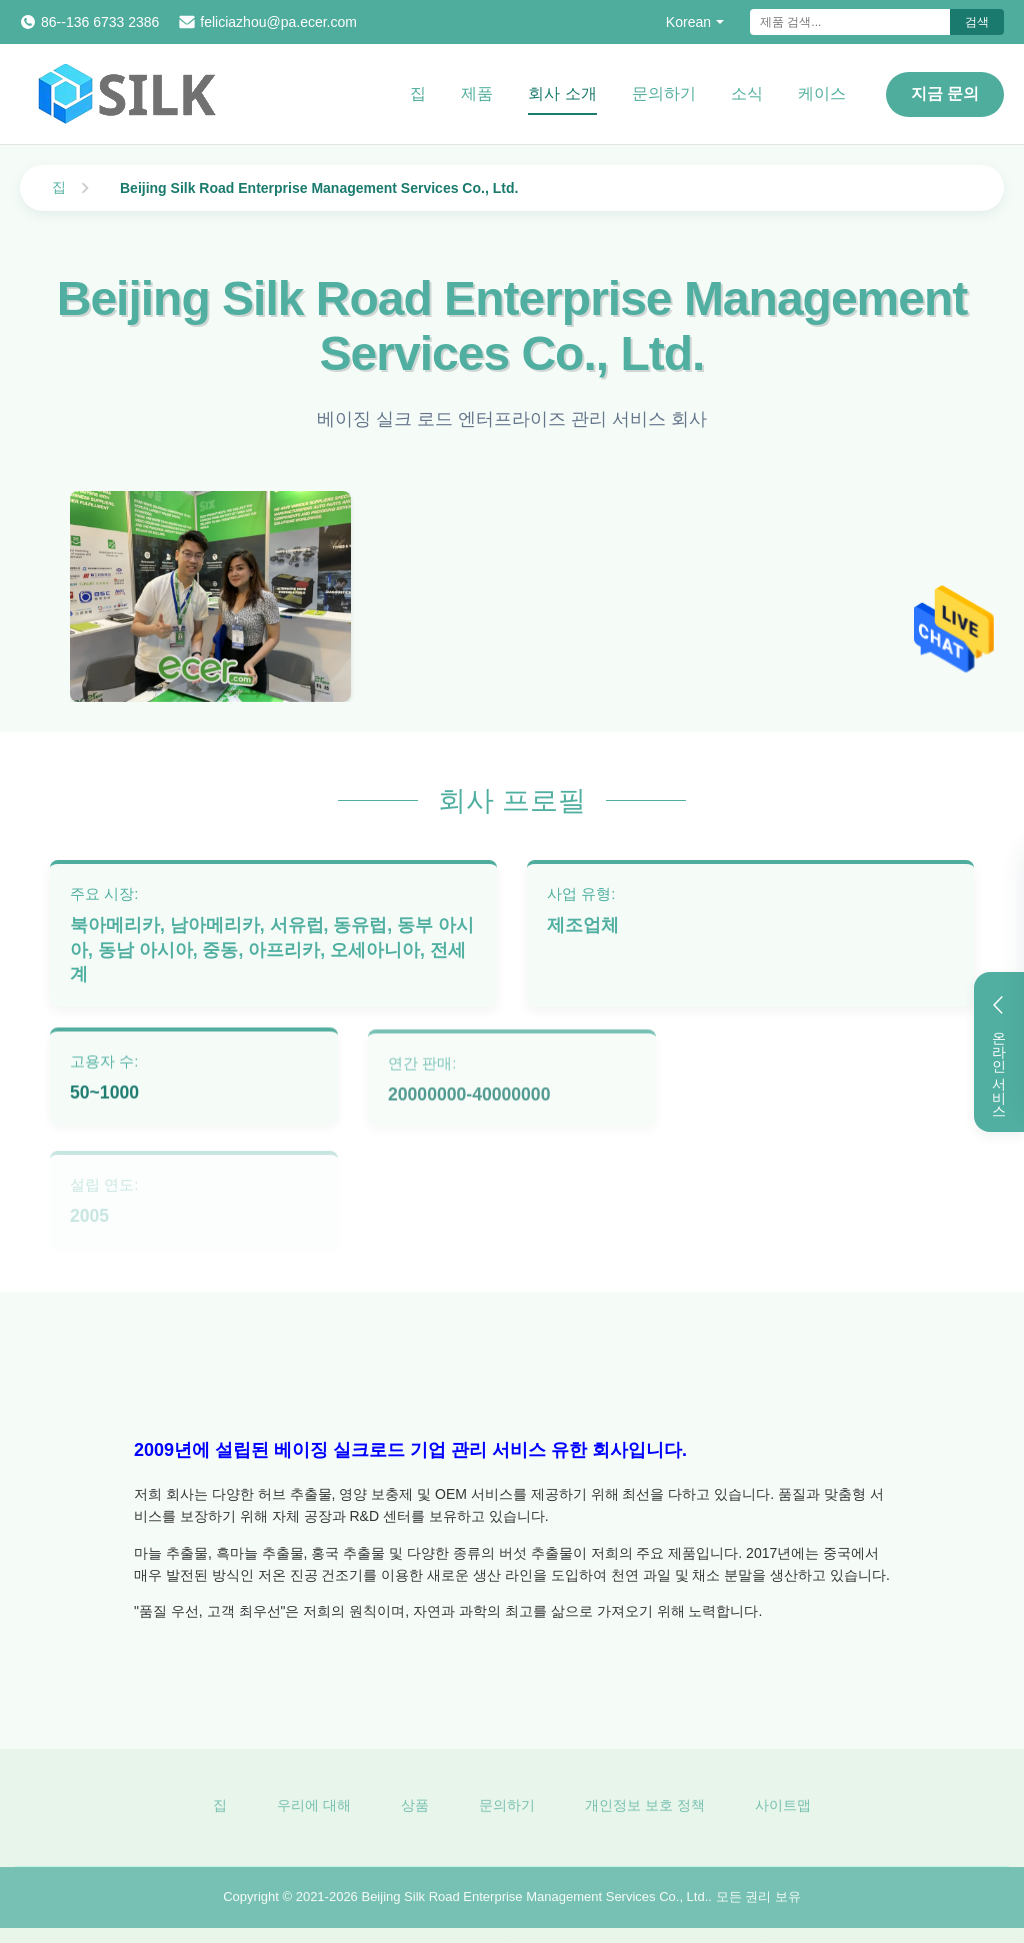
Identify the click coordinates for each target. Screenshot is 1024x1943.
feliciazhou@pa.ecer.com (278, 22)
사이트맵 (783, 1809)
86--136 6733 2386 (100, 22)
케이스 (822, 93)
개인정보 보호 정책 (645, 1809)
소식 (747, 93)
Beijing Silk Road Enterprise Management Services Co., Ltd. (534, 1900)
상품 (415, 1809)
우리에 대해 (314, 1809)
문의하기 (664, 93)
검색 (977, 22)
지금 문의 (945, 93)
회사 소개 (562, 93)
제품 (477, 93)
